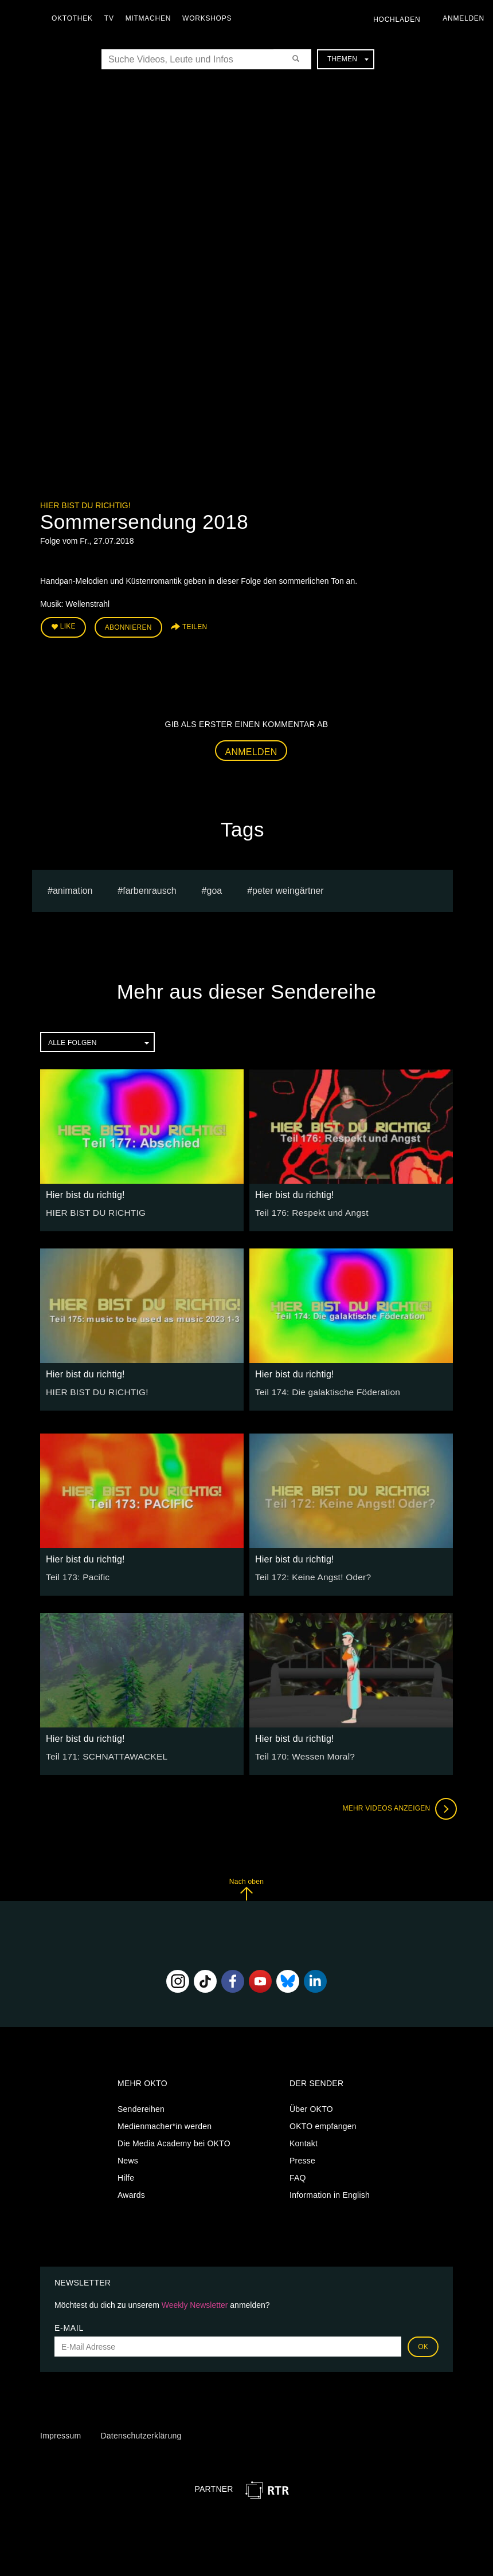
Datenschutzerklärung (140, 2432)
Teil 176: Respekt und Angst (306, 1209)
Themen (348, 59)
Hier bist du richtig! (85, 505)
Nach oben (246, 1886)
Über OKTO (311, 2105)
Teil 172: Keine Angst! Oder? (308, 1573)
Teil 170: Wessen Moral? (300, 1752)
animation (72, 887)
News (128, 2157)
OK (423, 2343)
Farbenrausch (149, 887)
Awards (131, 2191)
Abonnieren (128, 626)
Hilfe (126, 2174)
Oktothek (75, 18)
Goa (214, 887)
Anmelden (251, 748)
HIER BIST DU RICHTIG (91, 1209)
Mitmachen (151, 18)
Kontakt (303, 2140)
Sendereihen (141, 2105)
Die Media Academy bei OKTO (174, 2140)
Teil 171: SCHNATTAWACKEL (101, 1752)
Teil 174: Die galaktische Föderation (321, 1388)
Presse (302, 2157)
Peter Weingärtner (288, 887)
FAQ (297, 2174)
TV (112, 18)
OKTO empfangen (323, 2122)
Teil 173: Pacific (75, 1573)
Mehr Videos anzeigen (395, 1805)
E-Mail (69, 2324)
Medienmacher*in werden (165, 2122)
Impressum (60, 2432)
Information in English (329, 2191)
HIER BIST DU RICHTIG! (92, 1388)
